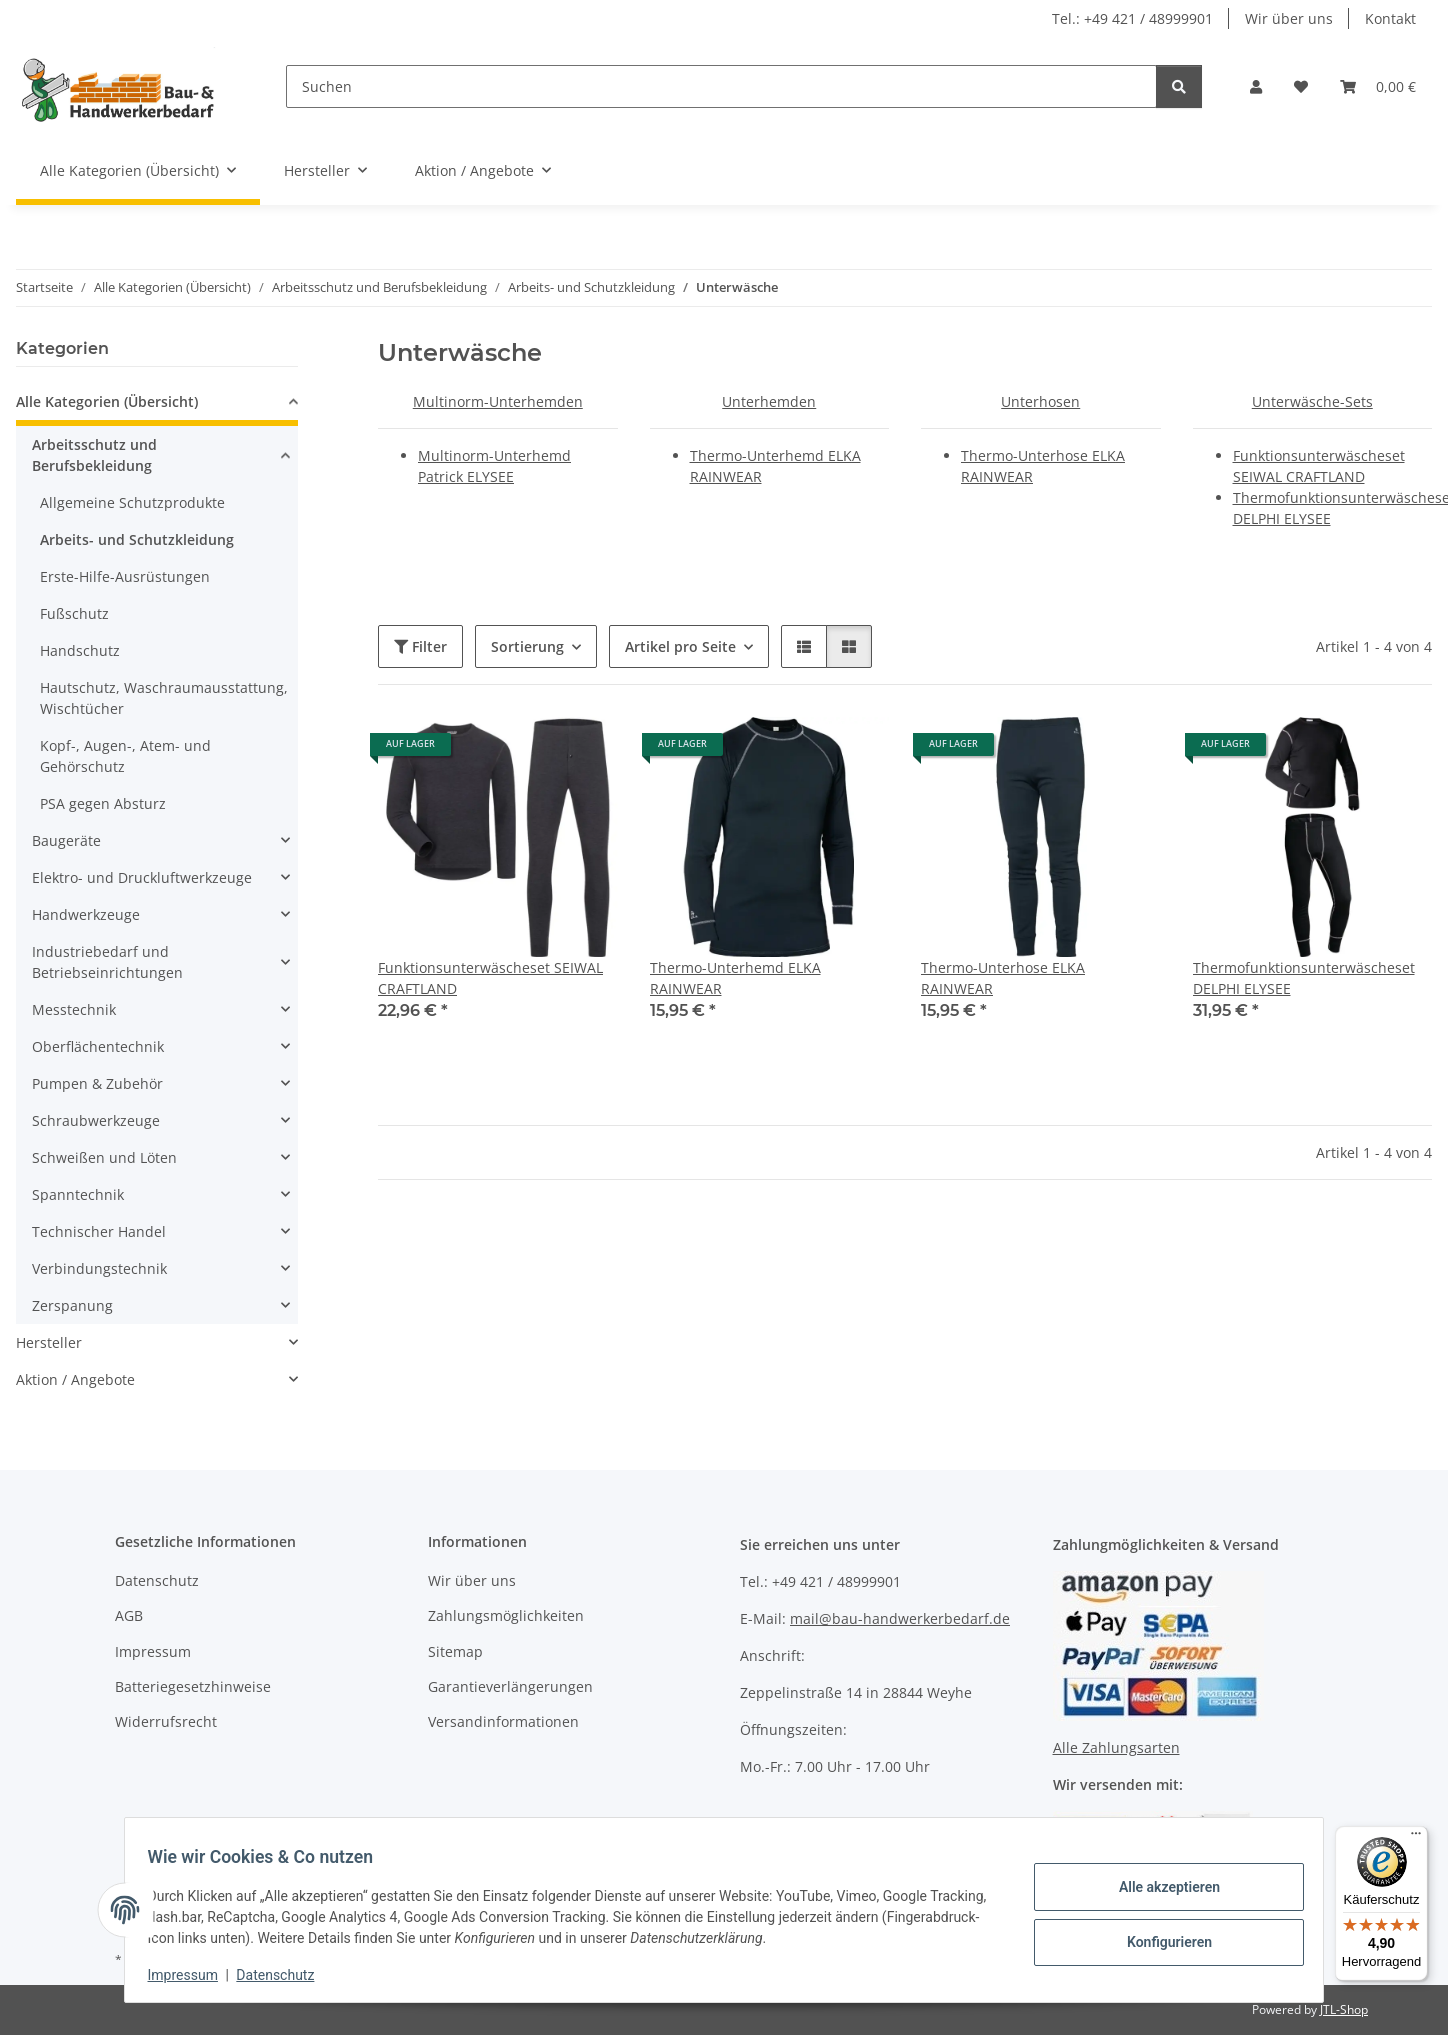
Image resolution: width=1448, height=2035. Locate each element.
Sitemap (455, 1651)
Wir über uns (1289, 18)
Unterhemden (769, 401)
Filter (420, 646)
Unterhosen (1040, 401)
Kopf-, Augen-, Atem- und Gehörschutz (125, 756)
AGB (129, 1615)
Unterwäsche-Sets (1312, 401)
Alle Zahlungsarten (1116, 1747)
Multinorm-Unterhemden (498, 401)
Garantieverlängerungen (510, 1686)
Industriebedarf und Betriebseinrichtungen (107, 962)
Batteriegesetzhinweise (193, 1686)
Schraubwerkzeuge (96, 1120)
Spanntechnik (78, 1194)
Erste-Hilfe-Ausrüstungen (125, 576)
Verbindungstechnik (99, 1268)
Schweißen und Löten (104, 1157)
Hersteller (49, 1342)
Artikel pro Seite (680, 646)
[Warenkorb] (1378, 86)
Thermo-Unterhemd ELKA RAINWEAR (735, 978)
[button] (1256, 86)
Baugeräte (66, 840)
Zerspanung (72, 1305)
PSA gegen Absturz (103, 803)
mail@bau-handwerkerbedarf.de (900, 1618)
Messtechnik (74, 1009)
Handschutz (80, 650)
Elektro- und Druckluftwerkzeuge (142, 877)
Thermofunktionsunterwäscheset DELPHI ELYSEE (1304, 978)
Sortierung (527, 646)
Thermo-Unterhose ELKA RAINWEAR (1003, 978)
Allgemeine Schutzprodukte (132, 502)
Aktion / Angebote (75, 1379)
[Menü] (1416, 1838)
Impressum (192, 1975)
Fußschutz (74, 613)
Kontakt (1390, 18)
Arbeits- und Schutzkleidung (137, 539)
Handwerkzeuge (86, 914)
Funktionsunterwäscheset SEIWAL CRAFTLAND (490, 978)
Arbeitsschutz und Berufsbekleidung (94, 455)
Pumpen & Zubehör (97, 1083)
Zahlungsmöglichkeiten (506, 1615)
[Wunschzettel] (1301, 86)
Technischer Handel (99, 1231)
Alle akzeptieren (1159, 1888)
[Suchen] (721, 86)
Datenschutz (285, 1975)
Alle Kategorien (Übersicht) (107, 401)
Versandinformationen (503, 1721)
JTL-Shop (1344, 2009)
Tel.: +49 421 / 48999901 (1132, 18)
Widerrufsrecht (166, 1721)
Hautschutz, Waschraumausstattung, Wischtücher (164, 698)
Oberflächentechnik (98, 1046)
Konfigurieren (1159, 1940)
